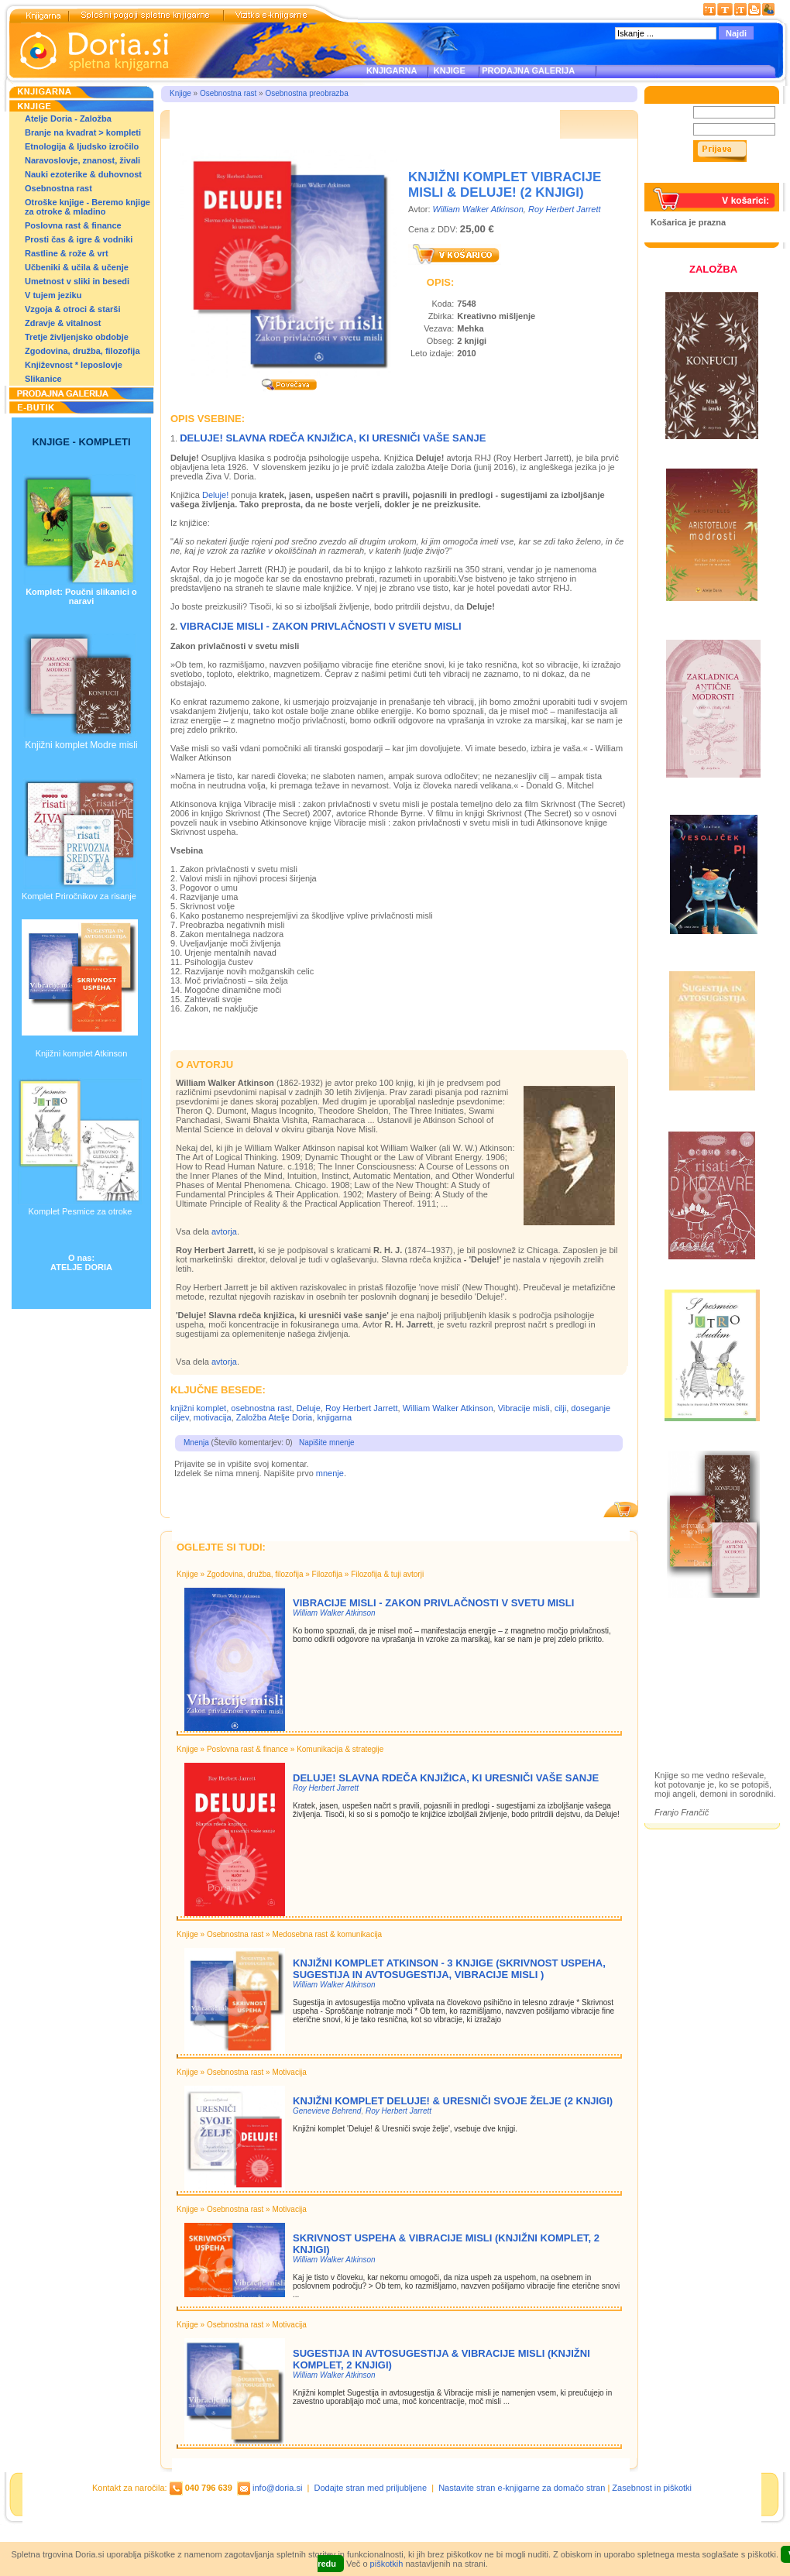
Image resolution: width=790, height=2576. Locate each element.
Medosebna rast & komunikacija (327, 1934)
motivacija (213, 1417)
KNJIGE (447, 70)
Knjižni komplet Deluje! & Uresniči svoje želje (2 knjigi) (453, 2101)
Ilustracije (689, 1713)
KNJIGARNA (391, 70)
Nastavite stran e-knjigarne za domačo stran (521, 2487)
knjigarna (334, 1417)
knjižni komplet (198, 1408)
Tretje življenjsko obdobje (77, 337)
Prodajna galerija (706, 1696)
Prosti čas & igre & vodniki (78, 239)
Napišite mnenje (327, 1442)
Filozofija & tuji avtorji (387, 1574)
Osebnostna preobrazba (306, 93)
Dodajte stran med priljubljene (371, 2487)
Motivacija (289, 2072)
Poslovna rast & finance (73, 225)
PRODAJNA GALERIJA (528, 70)
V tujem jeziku (53, 295)
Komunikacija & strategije (340, 1749)
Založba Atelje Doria (274, 1417)
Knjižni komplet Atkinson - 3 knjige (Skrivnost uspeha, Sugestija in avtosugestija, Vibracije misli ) (449, 1968)
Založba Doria (699, 1648)
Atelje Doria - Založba (68, 118)
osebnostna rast (261, 1408)
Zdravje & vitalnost (63, 323)
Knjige (180, 93)
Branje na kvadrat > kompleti (83, 132)
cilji (560, 1408)
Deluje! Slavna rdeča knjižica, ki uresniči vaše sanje (333, 438)
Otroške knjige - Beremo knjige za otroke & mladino (87, 206)
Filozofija (327, 1574)
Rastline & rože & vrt (66, 253)
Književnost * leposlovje (73, 364)
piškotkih (387, 2563)
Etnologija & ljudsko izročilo (82, 146)
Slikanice (43, 378)
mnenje (330, 1473)
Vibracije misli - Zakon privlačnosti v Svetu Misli (320, 626)
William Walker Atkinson (478, 209)
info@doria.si (277, 2487)
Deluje (309, 1408)
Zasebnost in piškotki (652, 2487)
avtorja (224, 1231)
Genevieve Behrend (327, 2111)
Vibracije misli (524, 1408)
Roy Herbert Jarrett (564, 209)
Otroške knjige (700, 1668)
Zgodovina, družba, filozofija (82, 350)
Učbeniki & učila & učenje (77, 267)
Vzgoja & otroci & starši (72, 309)
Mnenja (196, 1442)
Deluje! (215, 495)
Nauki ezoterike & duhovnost (83, 174)
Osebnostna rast (58, 188)
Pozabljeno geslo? (687, 178)
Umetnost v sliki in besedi (77, 281)
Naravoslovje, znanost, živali (82, 160)
